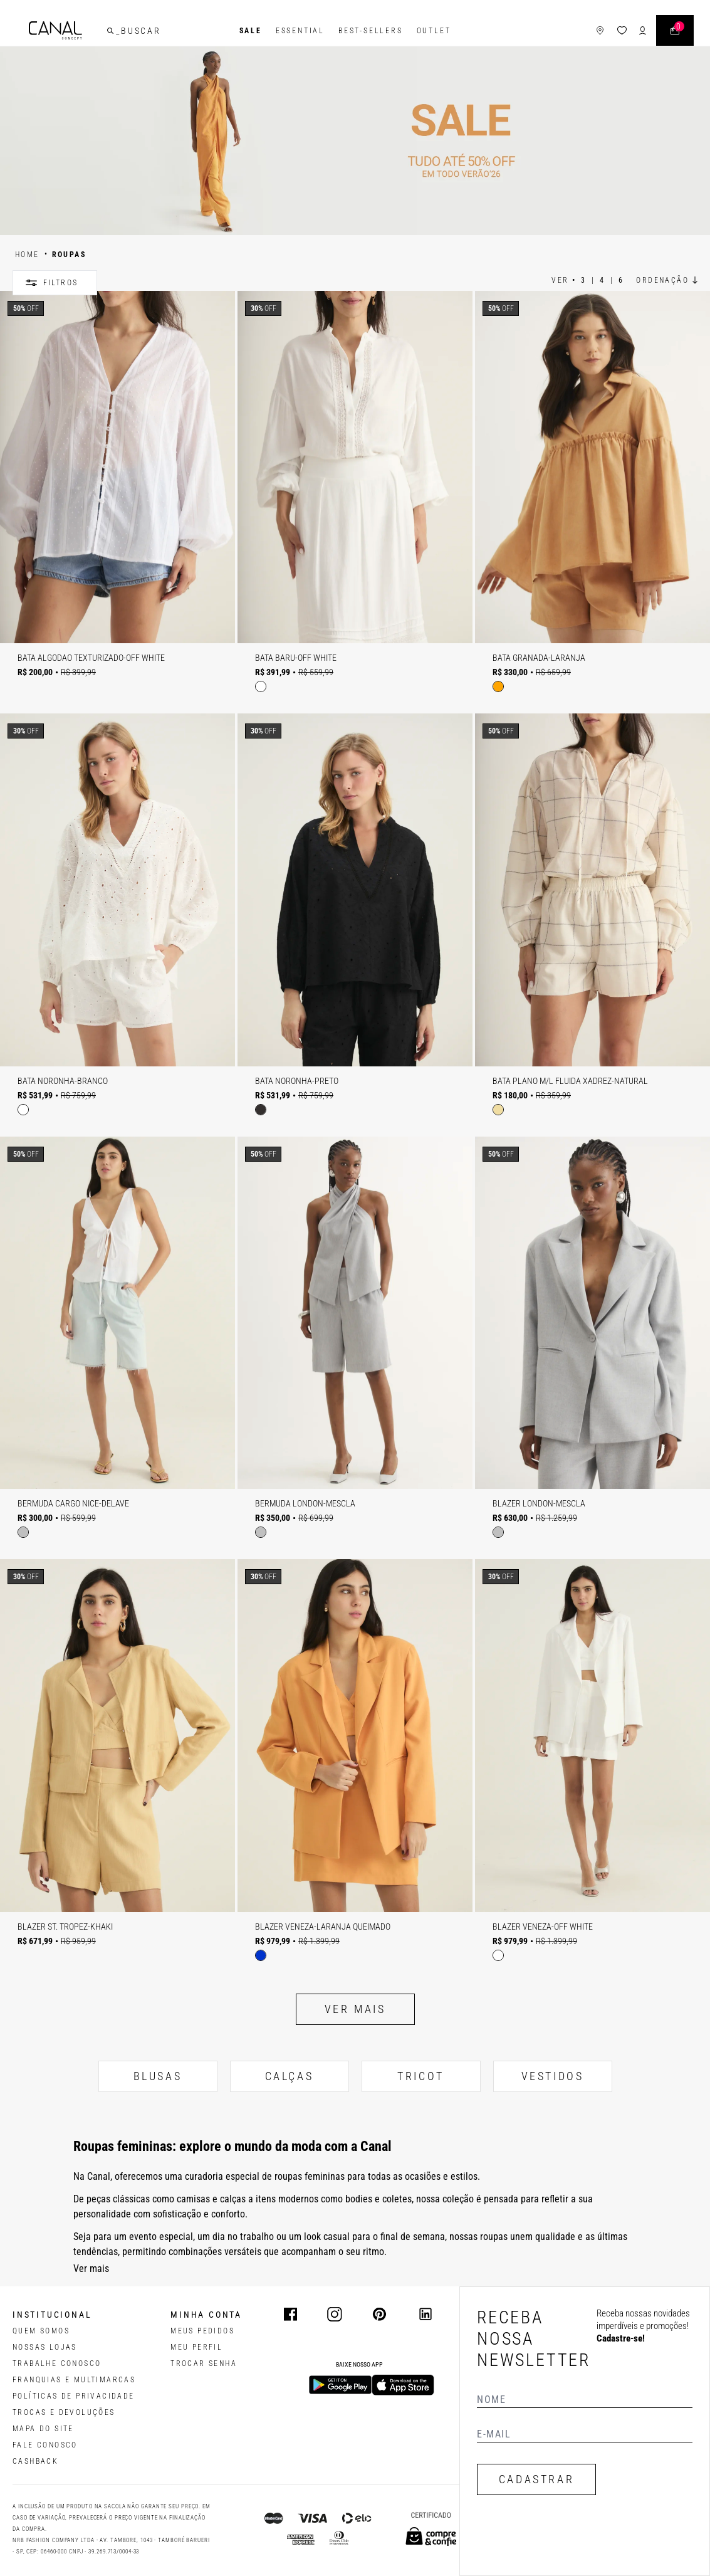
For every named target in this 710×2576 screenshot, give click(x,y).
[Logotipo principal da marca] (56, 31)
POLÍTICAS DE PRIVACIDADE (74, 2396)
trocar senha (203, 2363)
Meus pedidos (202, 2330)
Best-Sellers (370, 30)
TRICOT (420, 2076)
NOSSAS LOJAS (45, 2347)
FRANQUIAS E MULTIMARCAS (74, 2379)
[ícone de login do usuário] (641, 31)
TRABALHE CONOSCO (57, 2363)
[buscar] (111, 31)
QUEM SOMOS (41, 2330)
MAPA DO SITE (43, 2428)
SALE (250, 30)
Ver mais (355, 2009)
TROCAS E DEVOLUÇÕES (64, 2412)
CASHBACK (35, 2461)
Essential (300, 30)
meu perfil (196, 2347)
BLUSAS (157, 2076)
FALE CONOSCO (45, 2445)
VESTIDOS (552, 2076)
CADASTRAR (536, 2479)
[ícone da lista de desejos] (620, 31)
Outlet (434, 30)
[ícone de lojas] (598, 31)
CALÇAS (289, 2076)
